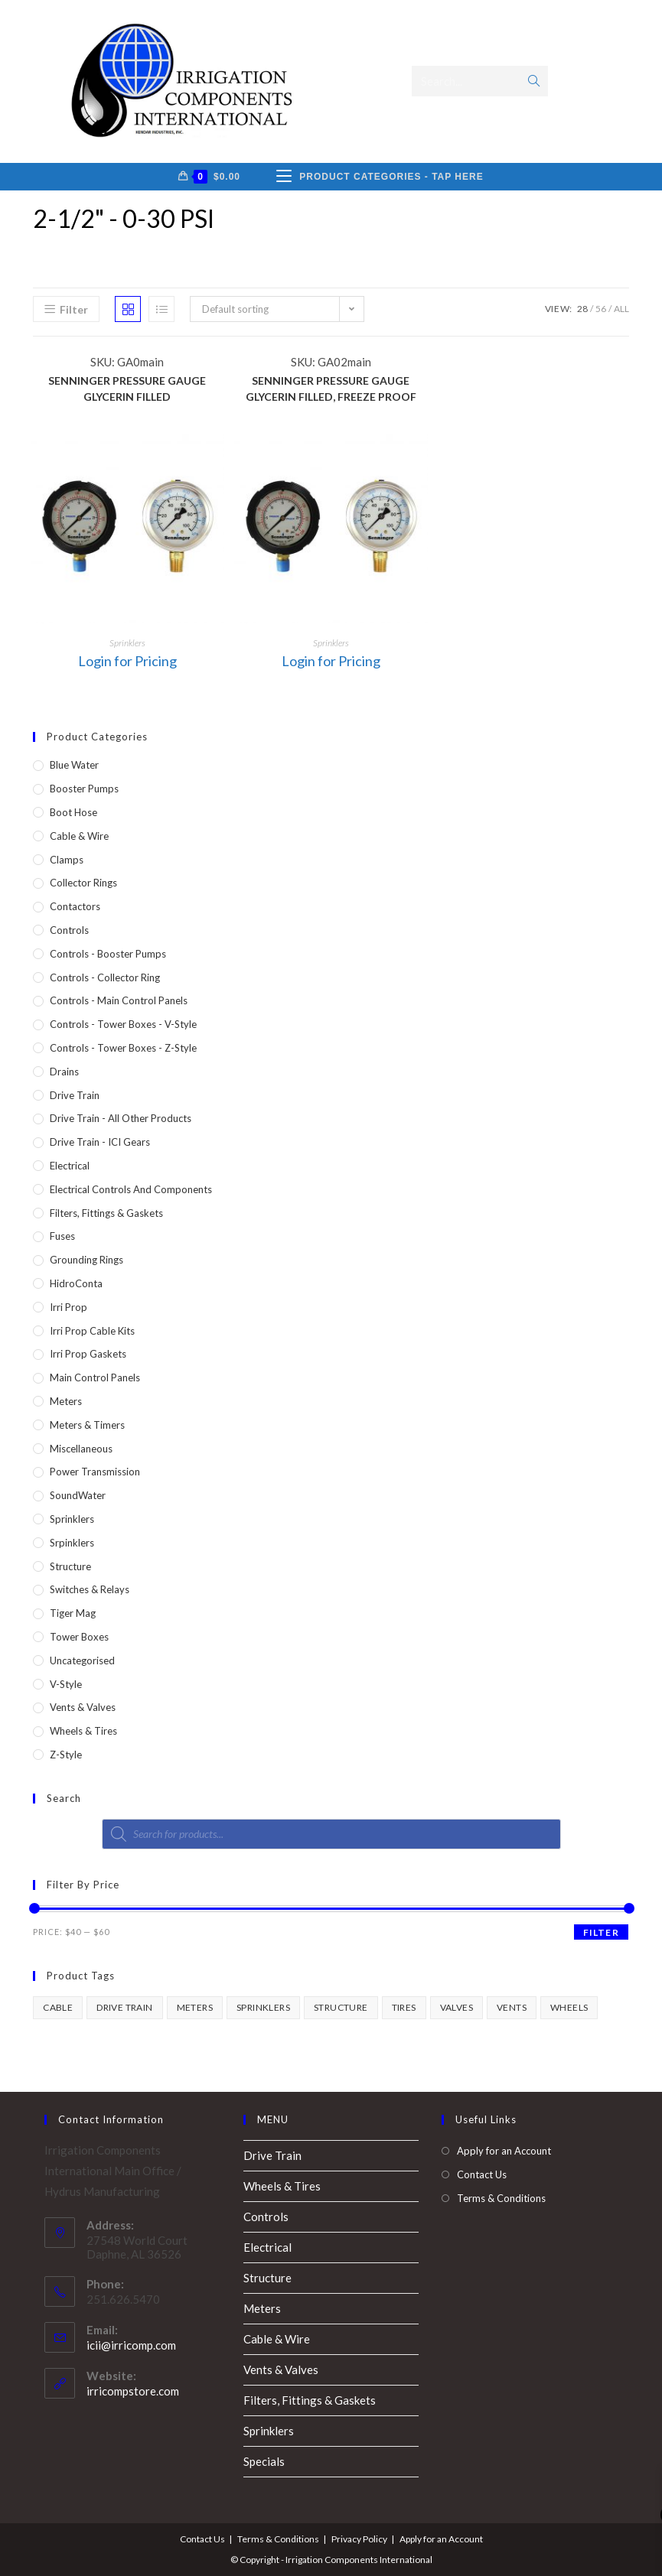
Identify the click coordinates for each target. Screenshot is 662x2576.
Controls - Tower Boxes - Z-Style (123, 1048)
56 (600, 308)
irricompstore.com (132, 2391)
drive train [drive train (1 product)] (124, 2007)
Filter (601, 1932)
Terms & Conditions (501, 2198)
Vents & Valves (83, 1707)
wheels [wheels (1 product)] (569, 2007)
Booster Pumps (84, 788)
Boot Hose (73, 812)
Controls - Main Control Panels (119, 1000)
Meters (66, 1401)
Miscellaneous (81, 1448)
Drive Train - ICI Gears (100, 1142)
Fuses (62, 1236)
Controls (69, 930)
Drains (64, 1071)
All (621, 308)
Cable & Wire (79, 836)
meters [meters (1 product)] (195, 2007)
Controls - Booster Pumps (108, 954)
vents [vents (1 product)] (512, 2007)
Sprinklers (127, 643)
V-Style (66, 1684)
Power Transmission (95, 1471)
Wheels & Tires (83, 1731)
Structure (70, 1566)
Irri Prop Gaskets (88, 1354)
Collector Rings (83, 883)
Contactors (75, 906)
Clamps (66, 860)
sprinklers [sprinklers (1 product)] (263, 2007)
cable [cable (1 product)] (58, 2007)
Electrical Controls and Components (131, 1189)
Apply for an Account (504, 2151)
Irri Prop (68, 1307)
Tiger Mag (73, 1613)
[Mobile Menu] (380, 176)
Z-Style (66, 1754)
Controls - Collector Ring (105, 977)
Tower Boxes (79, 1637)
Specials (264, 2461)
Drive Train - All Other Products (120, 1118)
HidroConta (76, 1283)
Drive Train (74, 1095)
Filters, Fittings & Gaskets (106, 1213)
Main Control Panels (95, 1377)
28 (582, 308)
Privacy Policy (359, 2539)
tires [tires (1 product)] (404, 2007)
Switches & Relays (89, 1589)
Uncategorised (82, 1660)
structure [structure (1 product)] (341, 2007)
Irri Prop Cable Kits (92, 1331)
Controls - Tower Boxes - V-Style (123, 1024)
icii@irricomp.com (131, 2345)
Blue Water (74, 765)
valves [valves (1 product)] (456, 2007)
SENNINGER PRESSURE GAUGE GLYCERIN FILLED (127, 388)
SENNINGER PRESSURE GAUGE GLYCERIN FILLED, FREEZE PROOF (331, 388)
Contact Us (482, 2174)
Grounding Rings (86, 1260)
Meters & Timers (87, 1425)
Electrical (70, 1166)
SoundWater (78, 1495)
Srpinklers (72, 1543)
